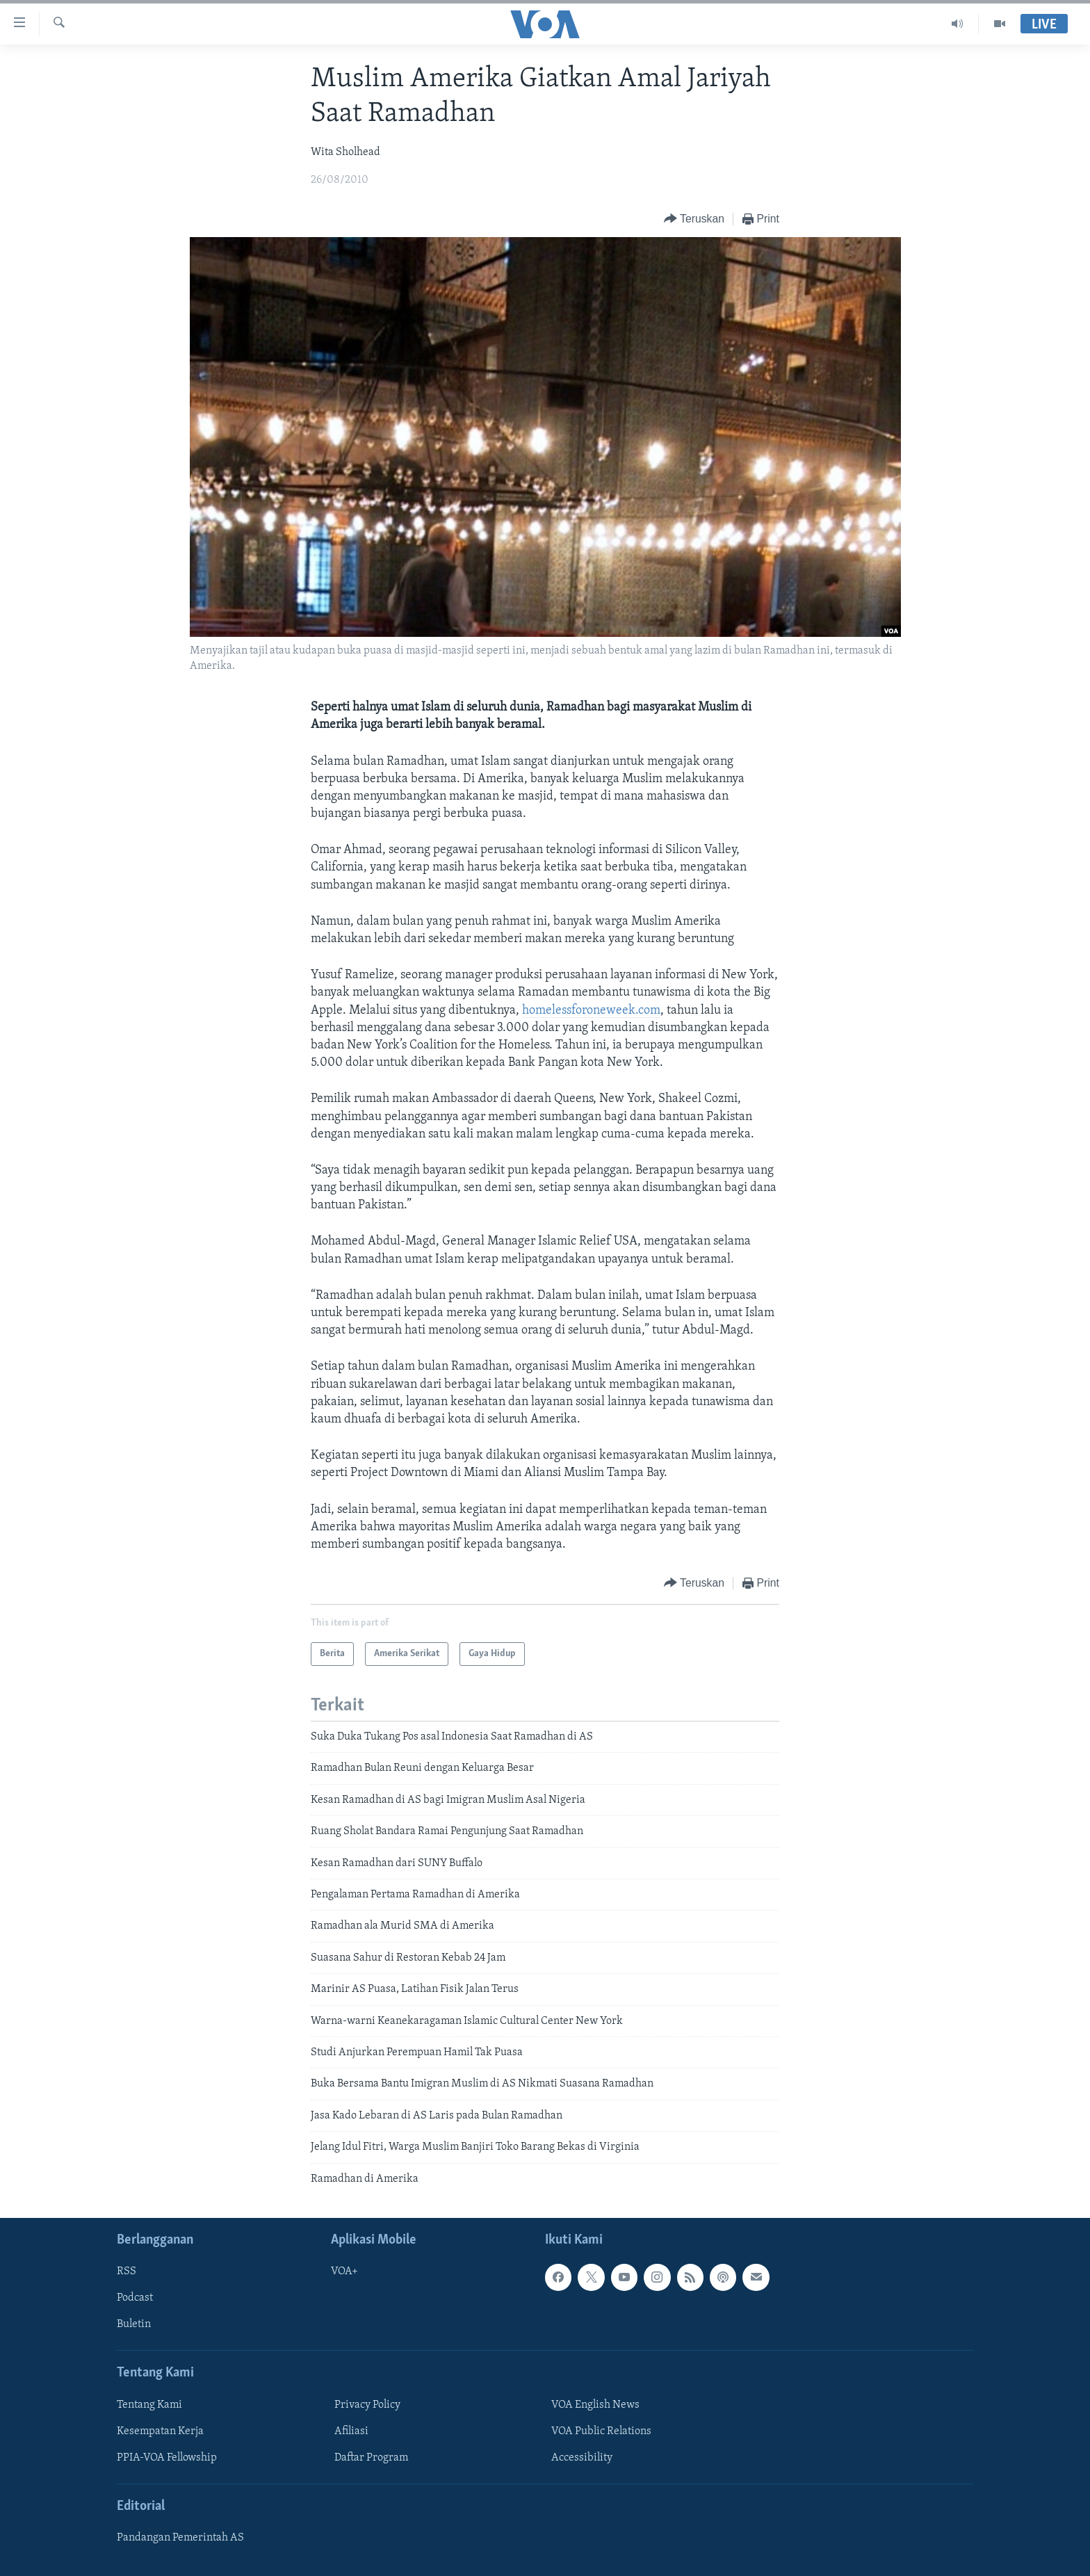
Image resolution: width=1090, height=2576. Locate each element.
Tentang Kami (149, 2405)
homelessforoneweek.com (591, 1010)
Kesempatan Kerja (160, 2431)
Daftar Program (371, 2457)
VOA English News (595, 2405)
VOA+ (344, 2271)
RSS (126, 2271)
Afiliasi (351, 2431)
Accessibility (581, 2457)
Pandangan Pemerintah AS (180, 2537)
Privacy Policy (367, 2405)
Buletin (134, 2324)
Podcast (135, 2297)
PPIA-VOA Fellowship (167, 2457)
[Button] (694, 219)
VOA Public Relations (601, 2431)
